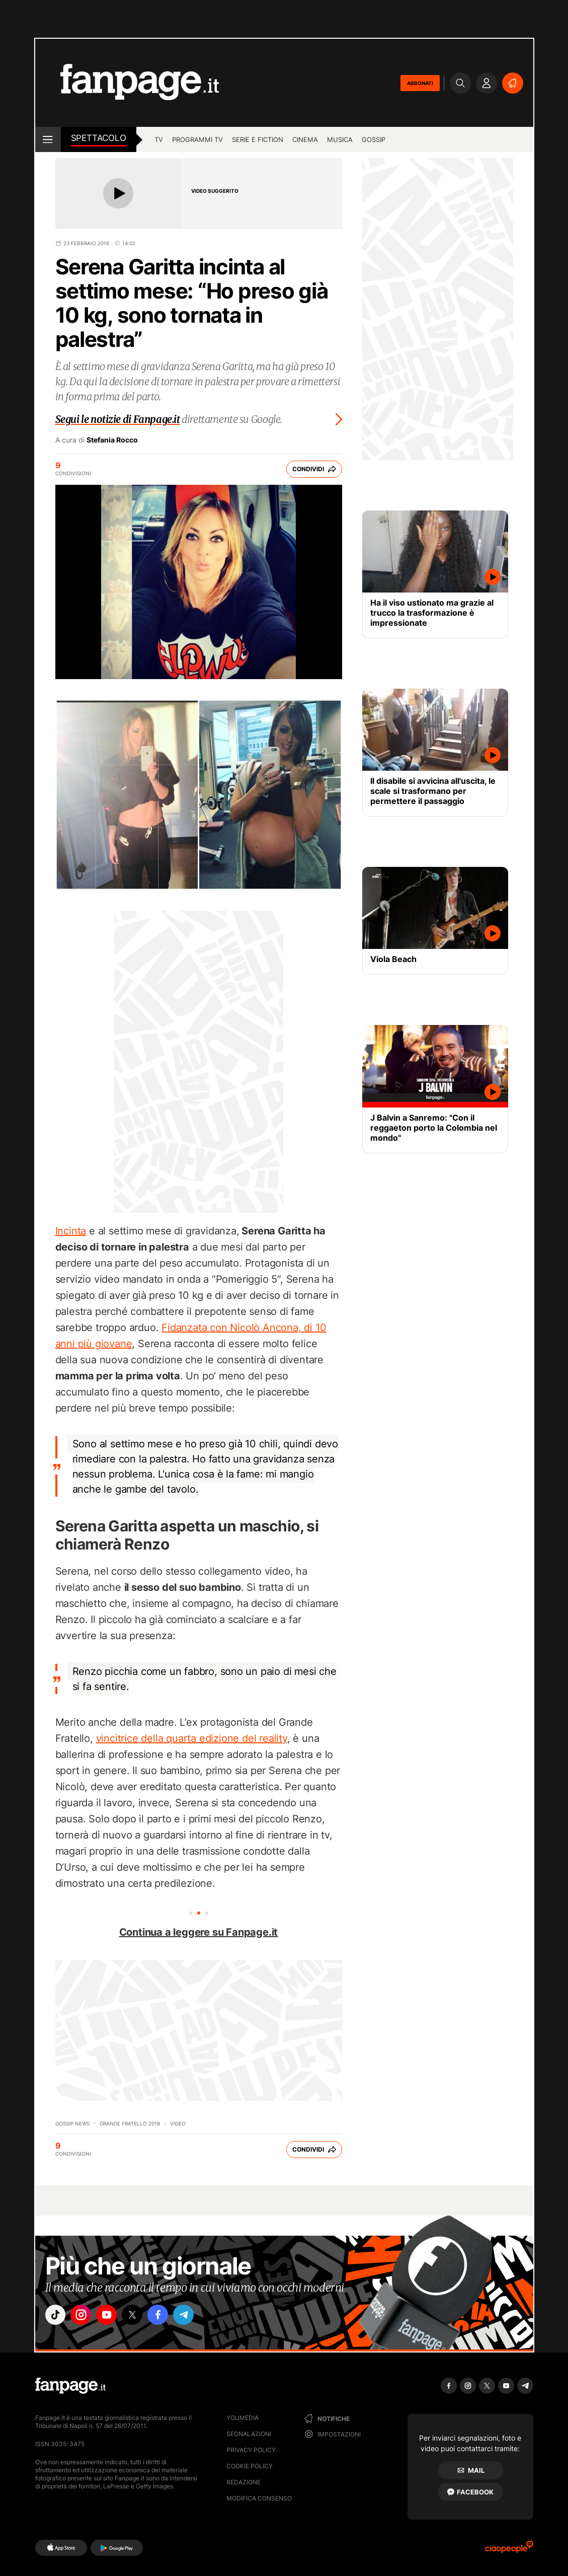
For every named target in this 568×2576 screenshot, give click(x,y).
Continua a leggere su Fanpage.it (198, 1932)
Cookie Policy (249, 2466)
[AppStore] (61, 2548)
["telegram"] (197, 2316)
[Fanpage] (70, 2386)
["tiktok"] (56, 2316)
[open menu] (48, 139)
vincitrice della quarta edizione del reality (191, 1738)
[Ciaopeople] (509, 2550)
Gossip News (72, 2123)
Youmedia (242, 2417)
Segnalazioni (248, 2434)
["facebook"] (169, 2316)
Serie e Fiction (257, 139)
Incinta (71, 1231)
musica (340, 139)
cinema (305, 139)
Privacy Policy (251, 2450)
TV (158, 139)
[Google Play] (116, 2548)
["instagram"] (85, 2316)
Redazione (243, 2482)
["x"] (141, 2316)
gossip (373, 139)
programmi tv (197, 139)
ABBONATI (420, 83)
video (178, 2123)
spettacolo (98, 138)
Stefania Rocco (112, 440)
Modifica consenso (259, 2498)
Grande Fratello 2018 (130, 2123)
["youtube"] (113, 2316)
